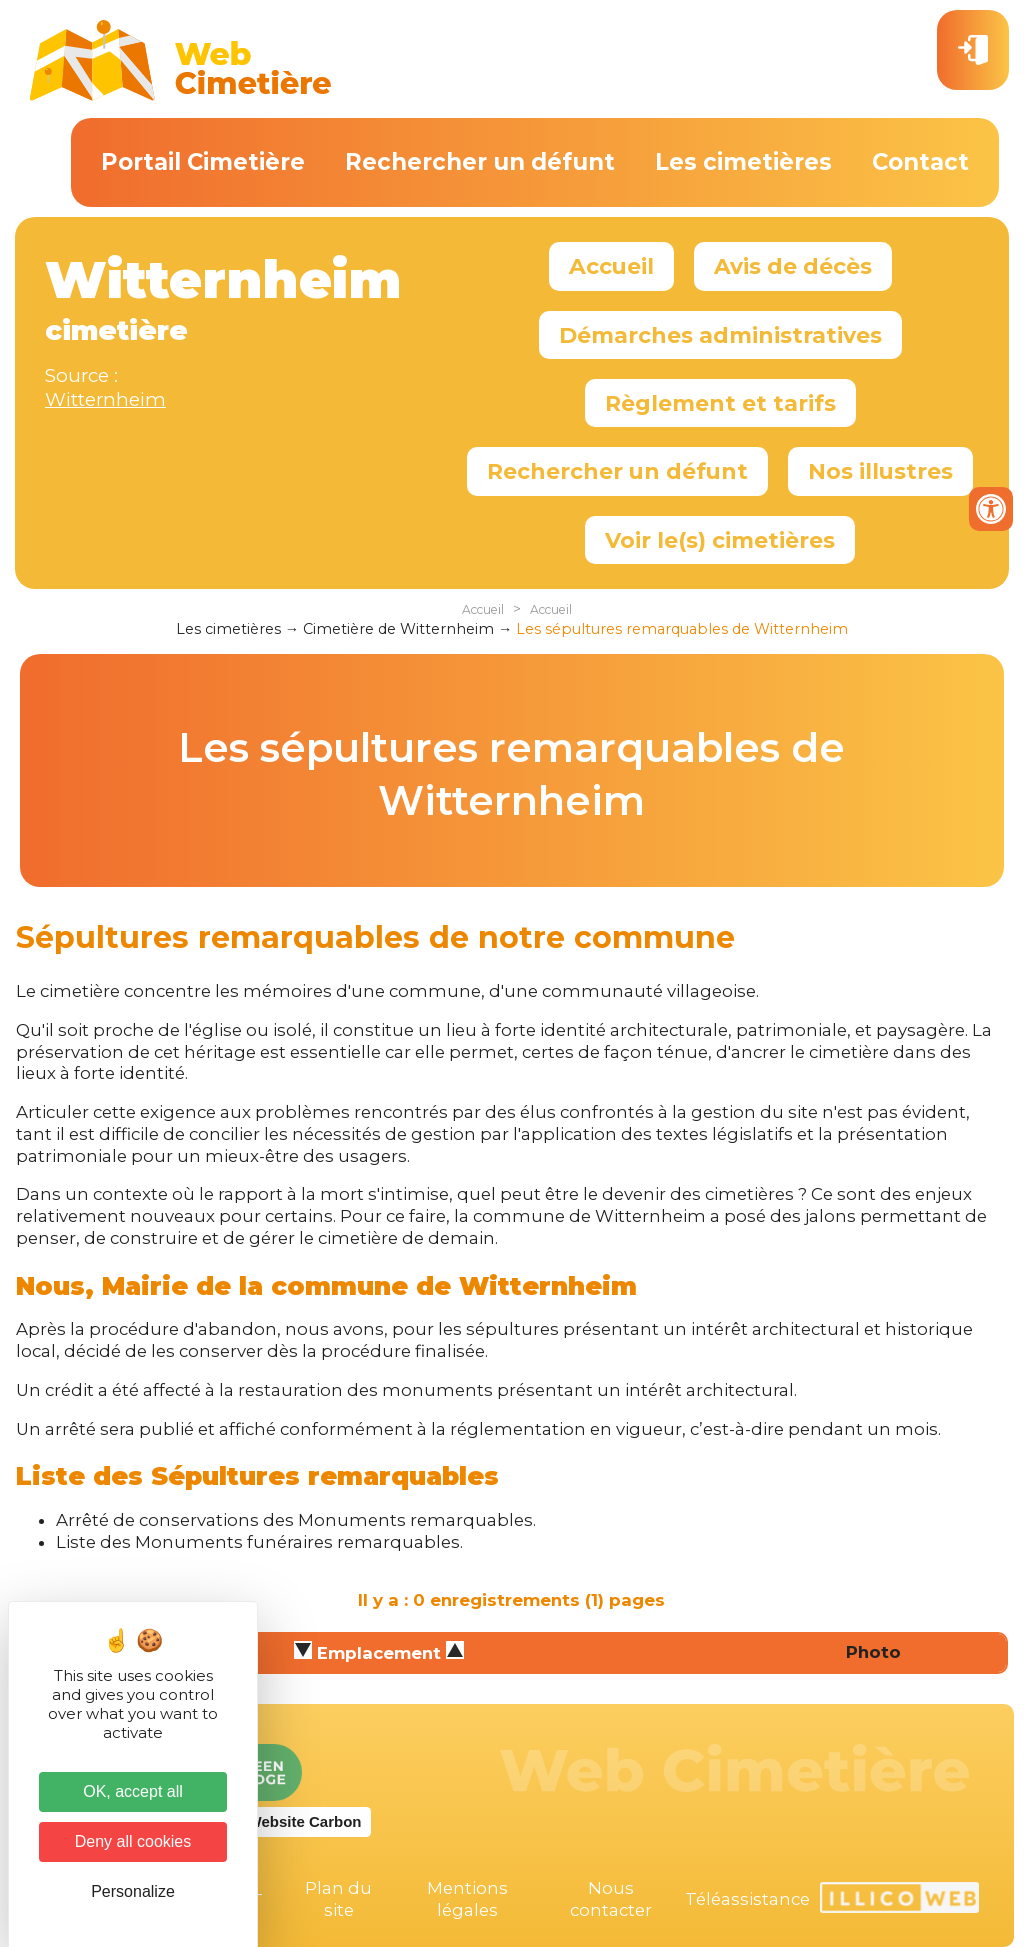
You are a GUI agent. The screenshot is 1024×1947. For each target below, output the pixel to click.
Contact (920, 162)
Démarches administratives (720, 335)
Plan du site (338, 1899)
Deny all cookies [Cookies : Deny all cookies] (133, 1841)
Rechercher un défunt (480, 162)
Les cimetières (743, 162)
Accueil (611, 266)
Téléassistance (747, 1899)
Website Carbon (305, 1821)
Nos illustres (880, 471)
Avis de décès (793, 266)
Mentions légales (467, 1899)
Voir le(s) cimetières (720, 540)
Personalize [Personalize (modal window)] (133, 1891)
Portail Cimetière (203, 162)
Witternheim (105, 399)
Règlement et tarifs (720, 403)
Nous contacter (611, 1899)
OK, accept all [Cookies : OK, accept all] (133, 1791)
